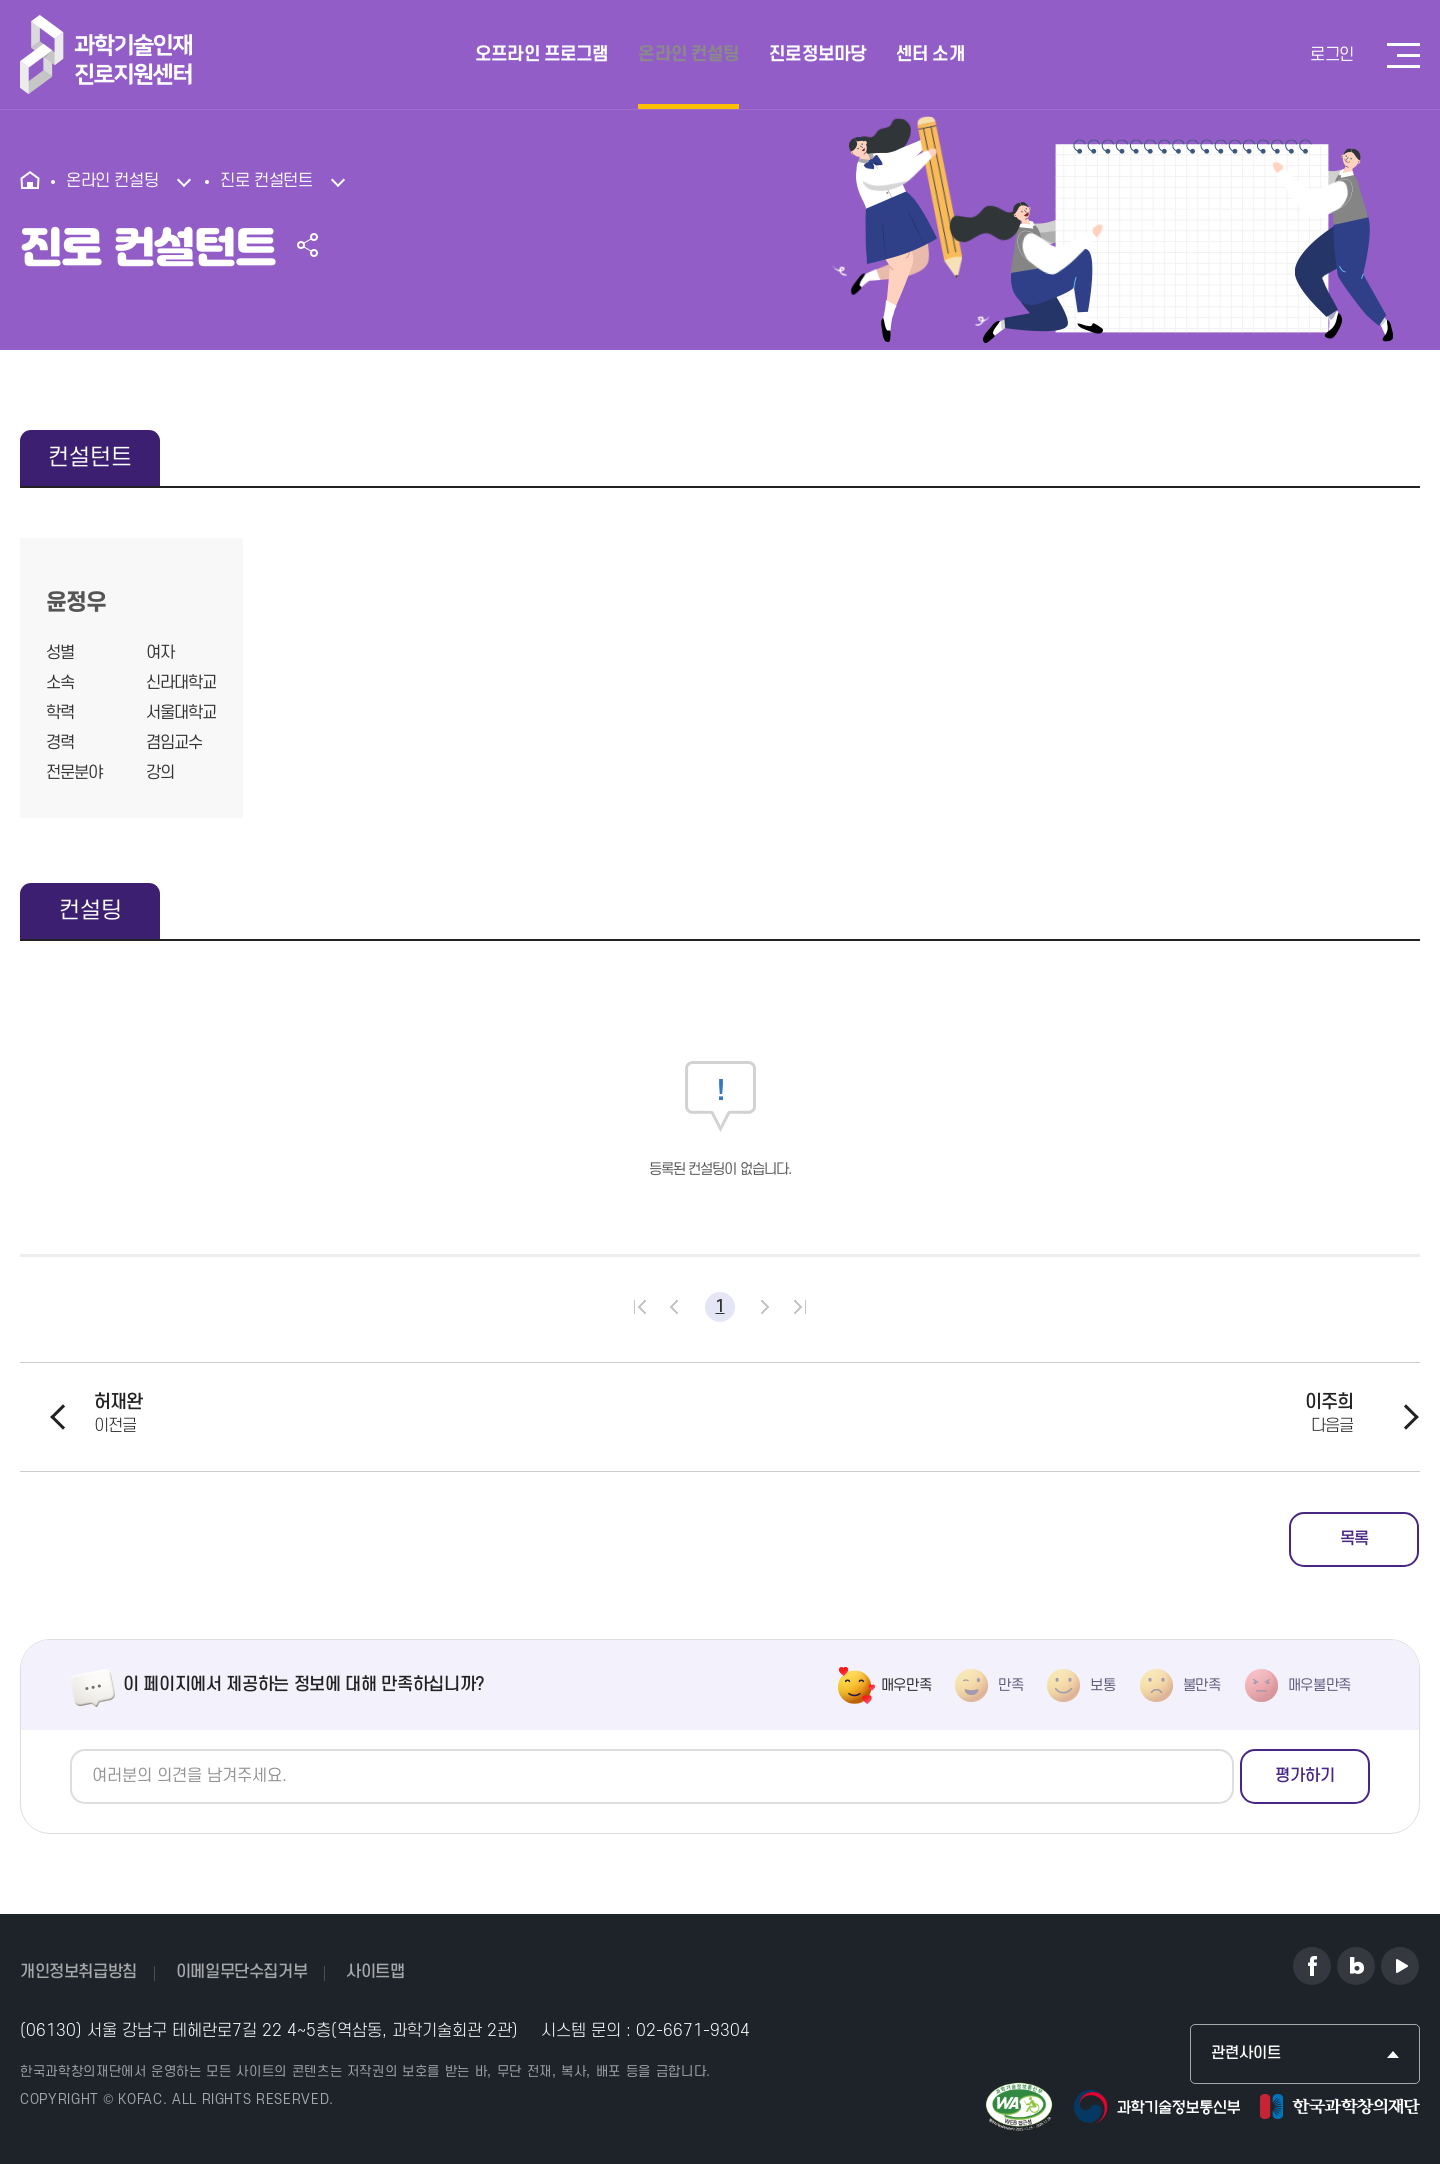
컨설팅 (90, 911)
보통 (1102, 1685)
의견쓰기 (70, 1749)
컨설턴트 (90, 458)
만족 (1010, 1685)
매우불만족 (1319, 1685)
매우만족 (906, 1685)
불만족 (1202, 1685)
